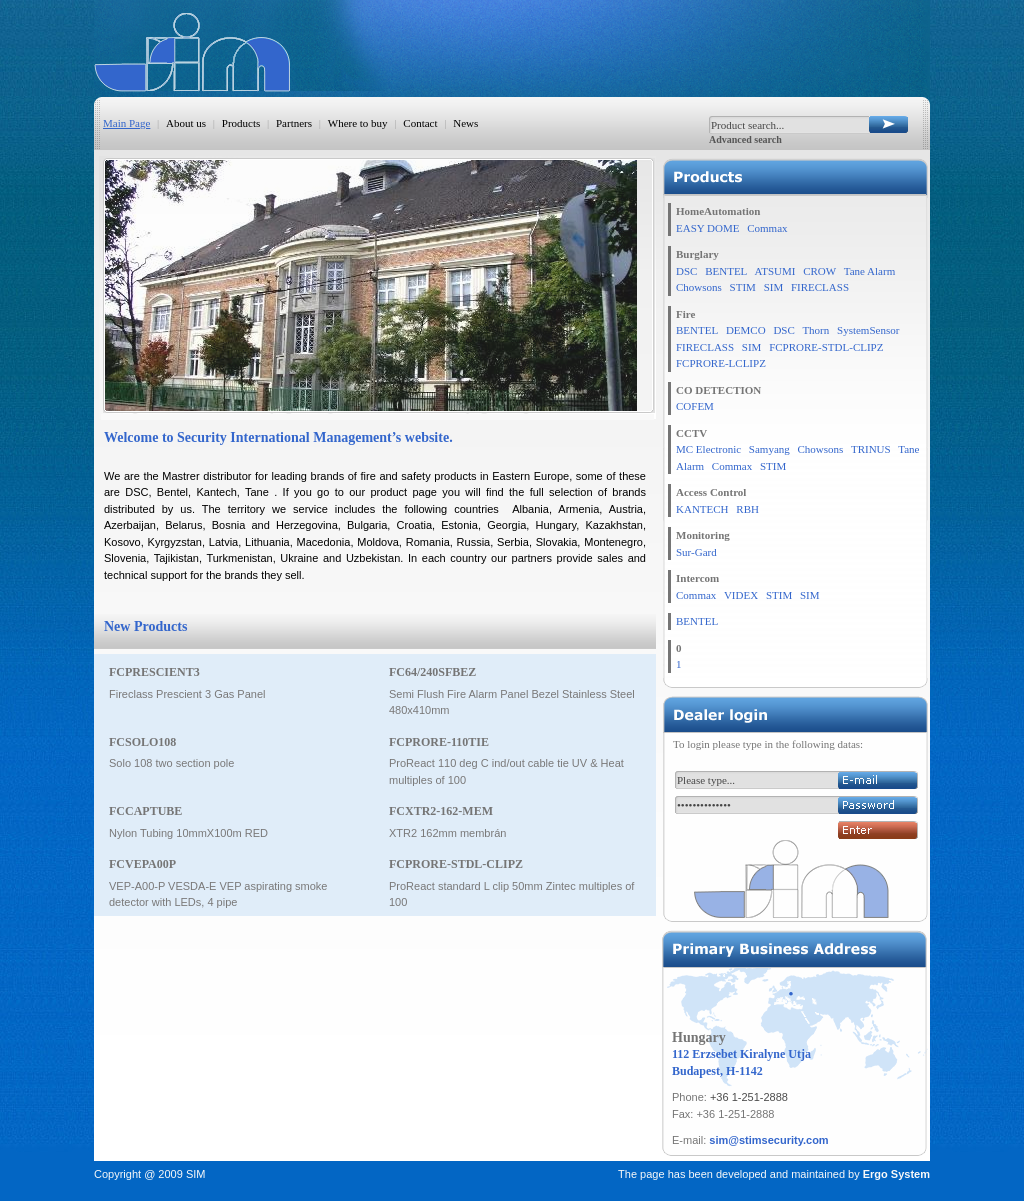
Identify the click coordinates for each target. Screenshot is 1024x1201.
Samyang (769, 449)
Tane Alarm (869, 271)
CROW (819, 271)
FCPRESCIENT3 (154, 672)
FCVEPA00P (142, 864)
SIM (774, 287)
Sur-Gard (696, 552)
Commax (767, 228)
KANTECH (702, 509)
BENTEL (726, 271)
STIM (743, 287)
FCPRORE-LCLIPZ (721, 363)
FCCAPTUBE (145, 811)
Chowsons (699, 287)
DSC (686, 271)
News (465, 123)
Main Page (126, 123)
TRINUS (871, 449)
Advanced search (745, 139)
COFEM (695, 406)
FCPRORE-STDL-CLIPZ (456, 864)
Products (241, 123)
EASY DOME (707, 228)
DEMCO (746, 330)
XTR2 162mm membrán (447, 833)
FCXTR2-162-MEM (441, 811)
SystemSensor (868, 330)
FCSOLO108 (142, 742)
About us (186, 123)
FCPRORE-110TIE (439, 742)
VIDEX (741, 595)
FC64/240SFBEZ (432, 672)
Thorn (815, 330)
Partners (294, 123)
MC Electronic (708, 449)
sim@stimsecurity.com (768, 1140)
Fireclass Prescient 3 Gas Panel (187, 694)
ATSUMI (774, 271)
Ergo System (896, 1174)
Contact (420, 123)
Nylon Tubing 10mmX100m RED (188, 833)
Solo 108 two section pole (171, 763)
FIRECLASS (820, 287)
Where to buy (358, 123)
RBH (747, 509)
